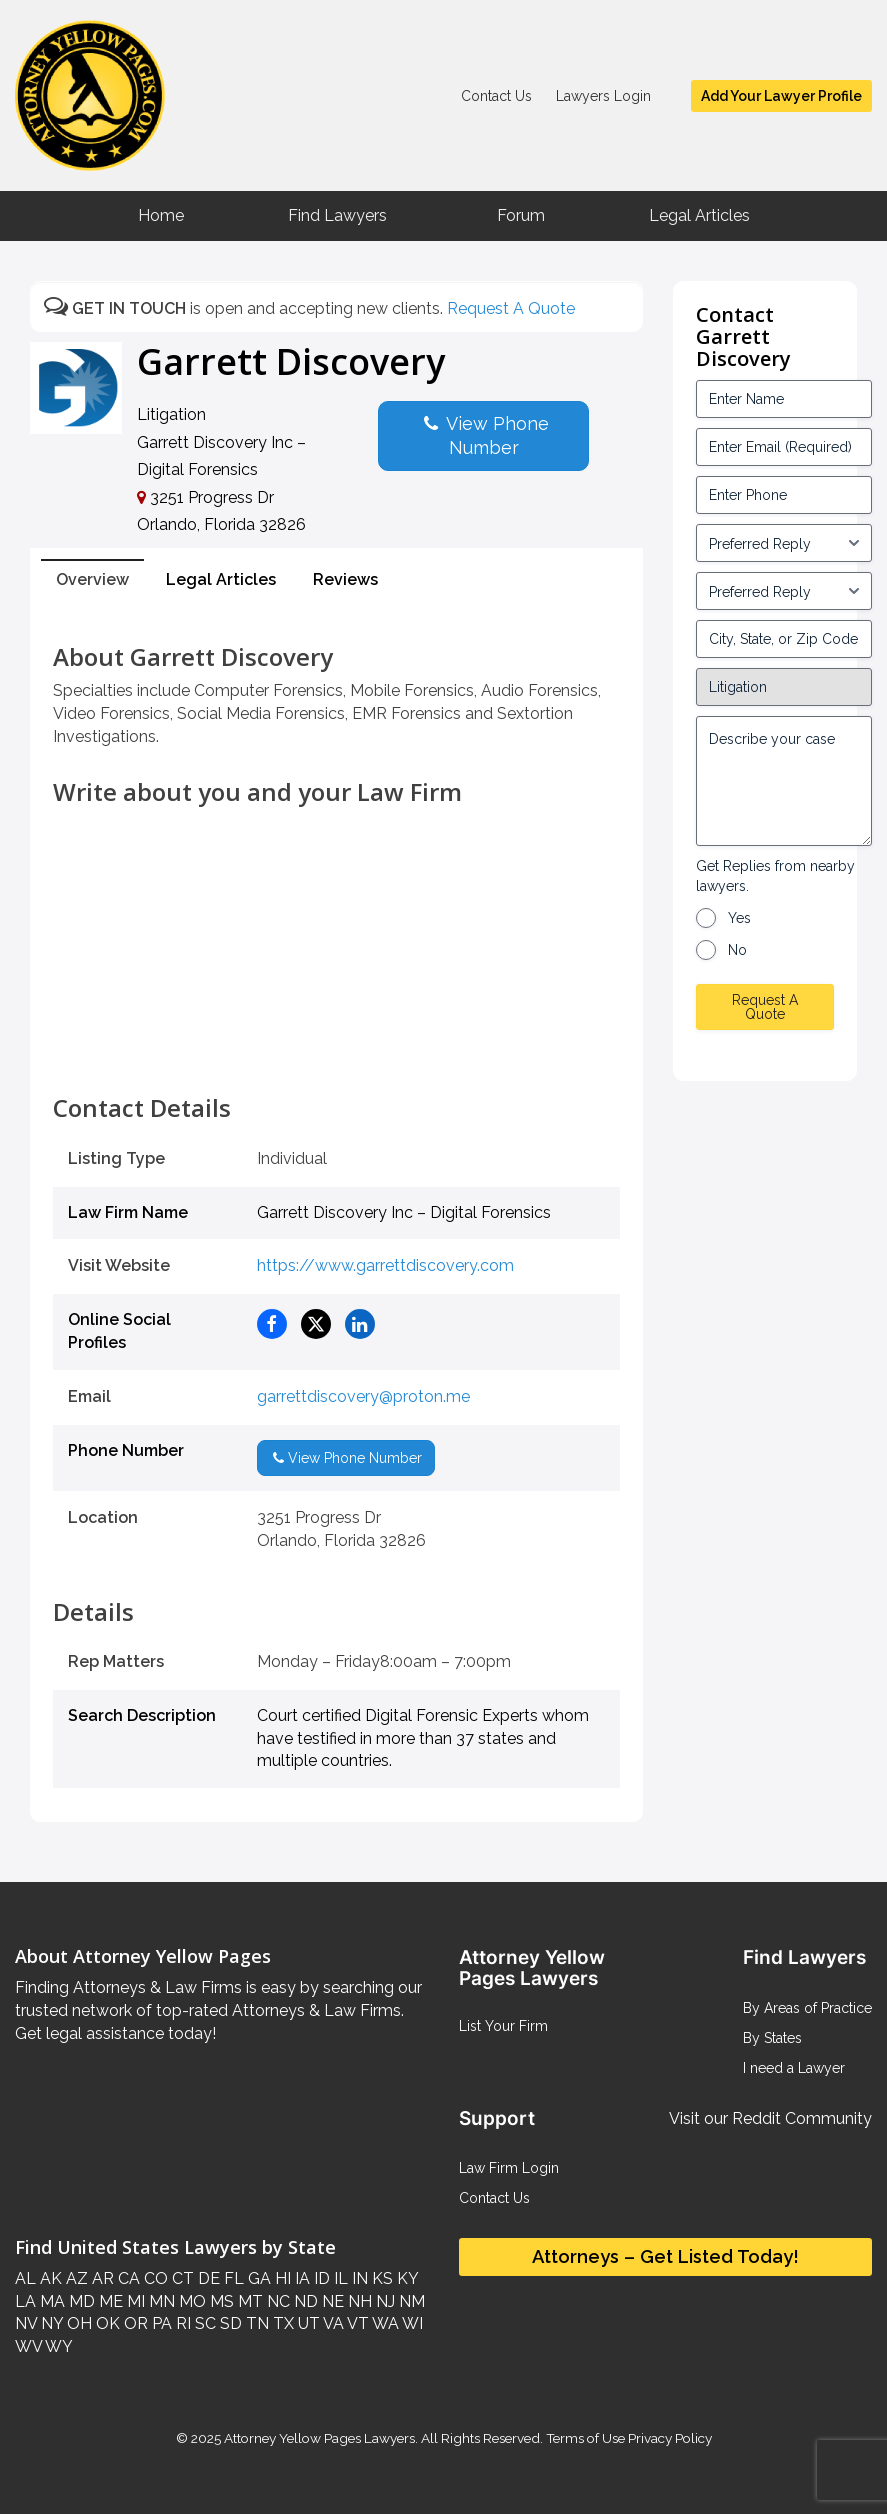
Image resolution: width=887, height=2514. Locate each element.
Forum (521, 215)
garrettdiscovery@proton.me (363, 1396)
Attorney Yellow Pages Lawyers (319, 2438)
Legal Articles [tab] (221, 579)
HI (281, 2278)
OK (106, 2323)
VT (356, 2323)
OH (77, 2323)
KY (405, 2278)
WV (28, 2346)
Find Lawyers (337, 215)
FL (232, 2278)
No (737, 950)
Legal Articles (699, 215)
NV (26, 2323)
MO (190, 2301)
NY (50, 2323)
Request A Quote (511, 308)
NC (276, 2301)
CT (181, 2278)
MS (220, 2301)
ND (304, 2301)
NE (331, 2301)
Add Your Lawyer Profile (781, 96)
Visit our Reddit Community (770, 2118)
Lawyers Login (603, 96)
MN (160, 2301)
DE (207, 2278)
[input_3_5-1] (784, 543)
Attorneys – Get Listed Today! (665, 2256)
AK (49, 2278)
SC (203, 2323)
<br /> (336, 1050)
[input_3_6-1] (784, 591)
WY (57, 2346)
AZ (75, 2278)
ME (109, 2301)
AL (25, 2278)
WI (411, 2323)
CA (127, 2278)
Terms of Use (585, 2438)
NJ (383, 2301)
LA (25, 2301)
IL (339, 2278)
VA (332, 2323)
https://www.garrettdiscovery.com (385, 1265)
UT (307, 2323)
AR (101, 2278)
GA (257, 2278)
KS (380, 2278)
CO (154, 2278)
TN (255, 2323)
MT (248, 2301)
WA (384, 2323)
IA (300, 2278)
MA (50, 2301)
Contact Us (496, 96)
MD (80, 2301)
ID (320, 2278)
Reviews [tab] (345, 579)
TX (281, 2323)
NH (358, 2301)
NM (410, 2301)
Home (161, 215)
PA (160, 2323)
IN (358, 2278)
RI (181, 2323)
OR (134, 2323)
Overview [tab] (92, 579)
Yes (739, 918)
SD (229, 2323)
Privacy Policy (668, 2438)
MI (134, 2301)
